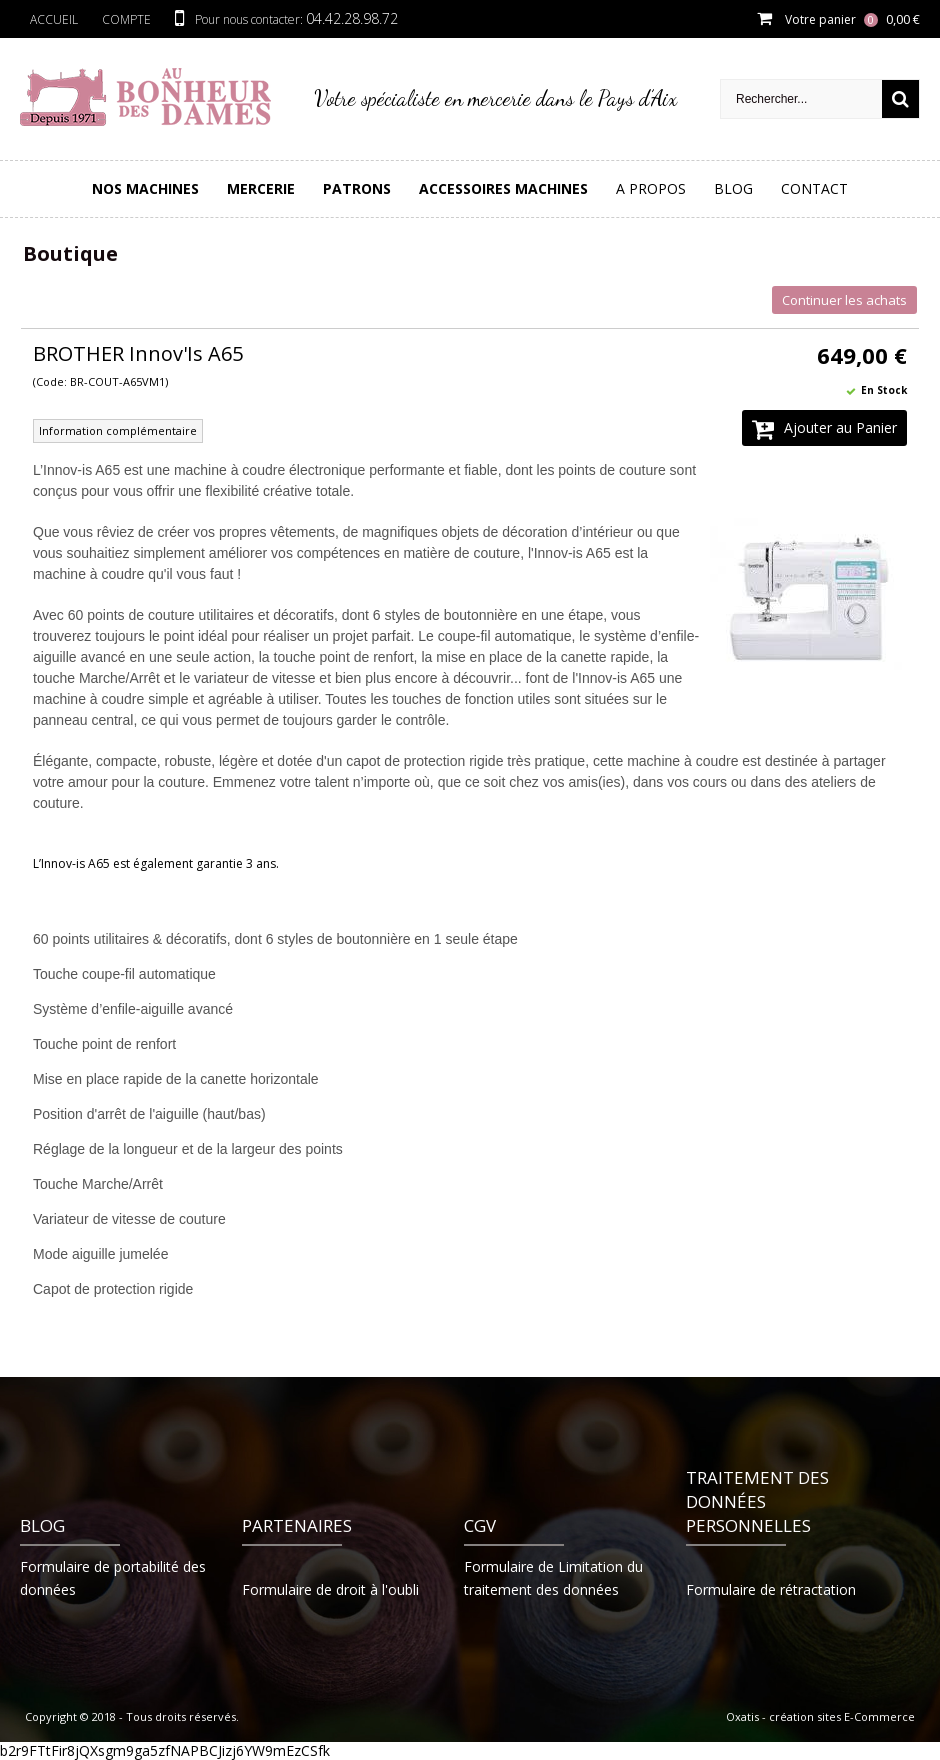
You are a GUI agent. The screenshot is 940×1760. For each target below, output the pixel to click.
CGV (480, 1525)
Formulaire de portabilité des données (113, 1578)
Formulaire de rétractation (771, 1589)
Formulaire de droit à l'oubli (330, 1589)
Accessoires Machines (503, 188)
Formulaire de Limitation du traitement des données (553, 1578)
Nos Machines (145, 188)
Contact (814, 188)
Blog (733, 188)
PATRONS (357, 188)
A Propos (651, 188)
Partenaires (297, 1525)
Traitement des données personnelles (757, 1501)
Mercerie (261, 188)
